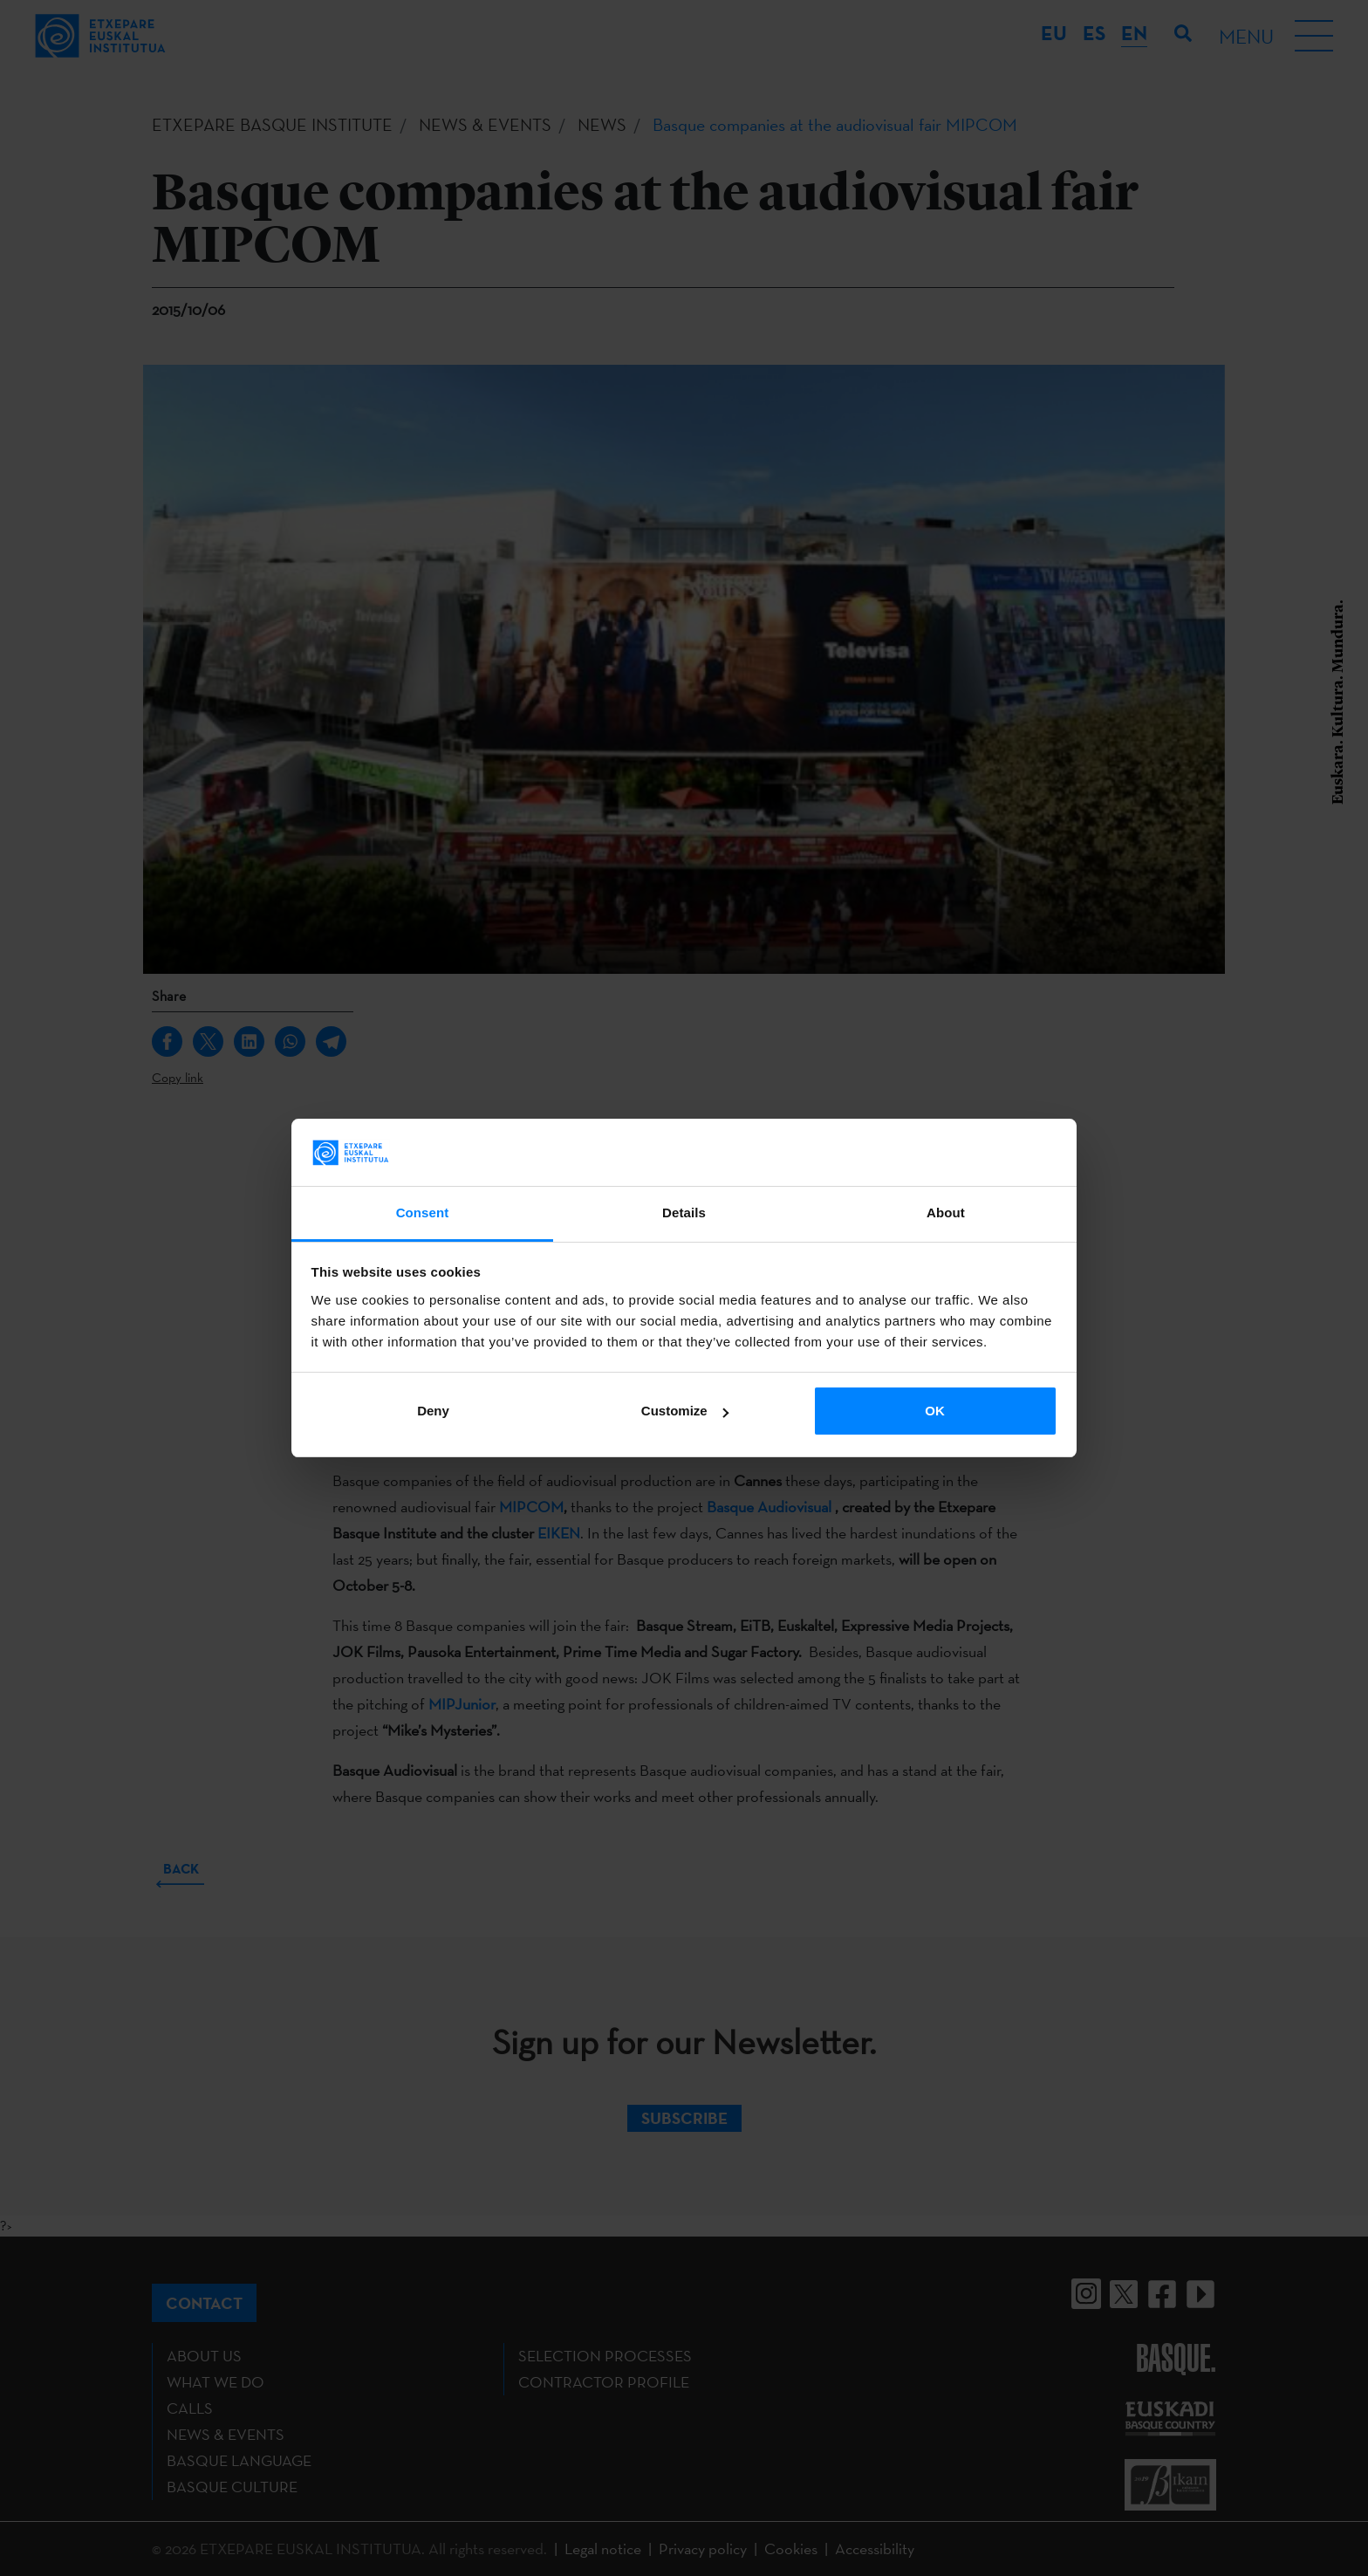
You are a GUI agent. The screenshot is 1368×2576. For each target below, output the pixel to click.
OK (935, 1410)
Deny (433, 1410)
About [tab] (946, 1212)
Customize (684, 1410)
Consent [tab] (422, 1212)
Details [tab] (684, 1212)
